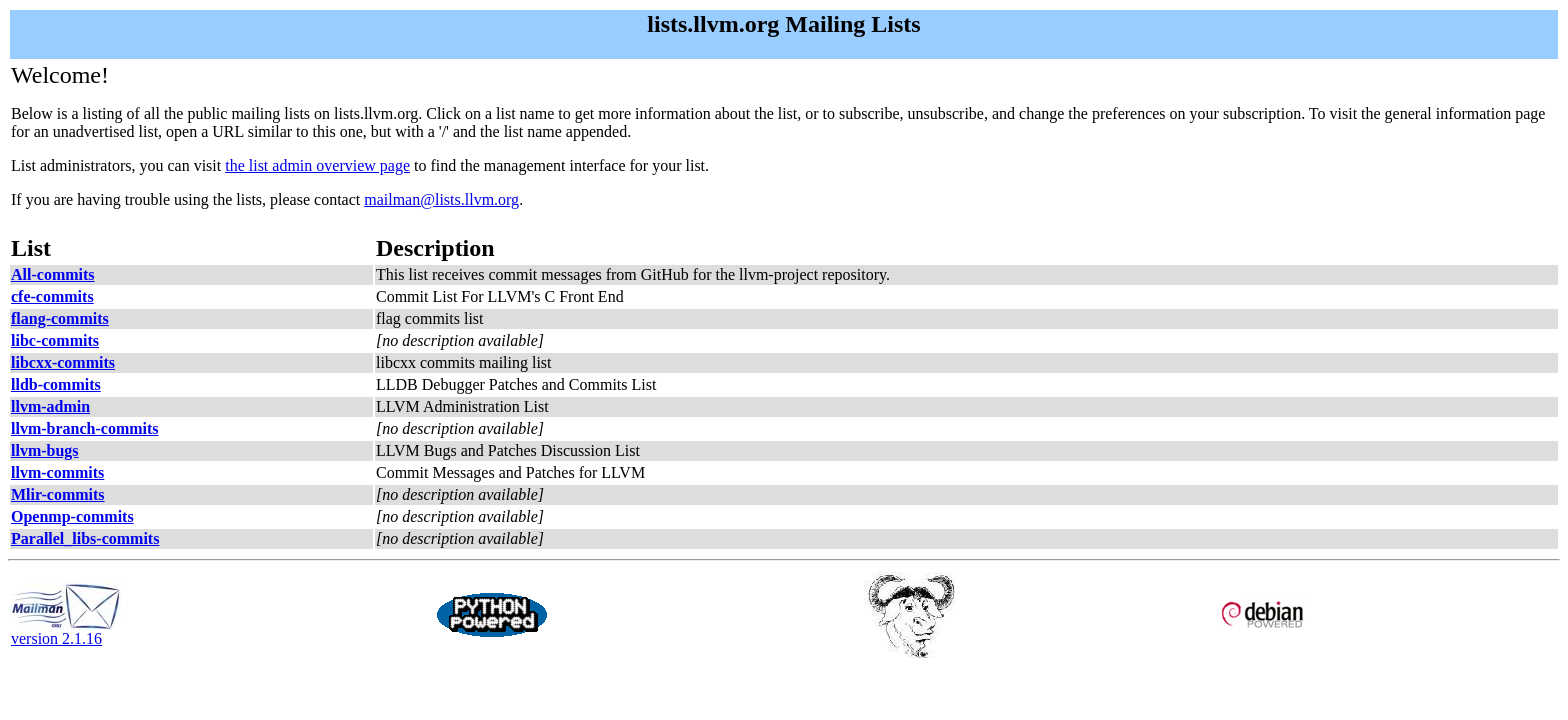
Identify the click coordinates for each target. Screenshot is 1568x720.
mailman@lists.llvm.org (441, 199)
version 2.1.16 (66, 631)
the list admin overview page (317, 165)
